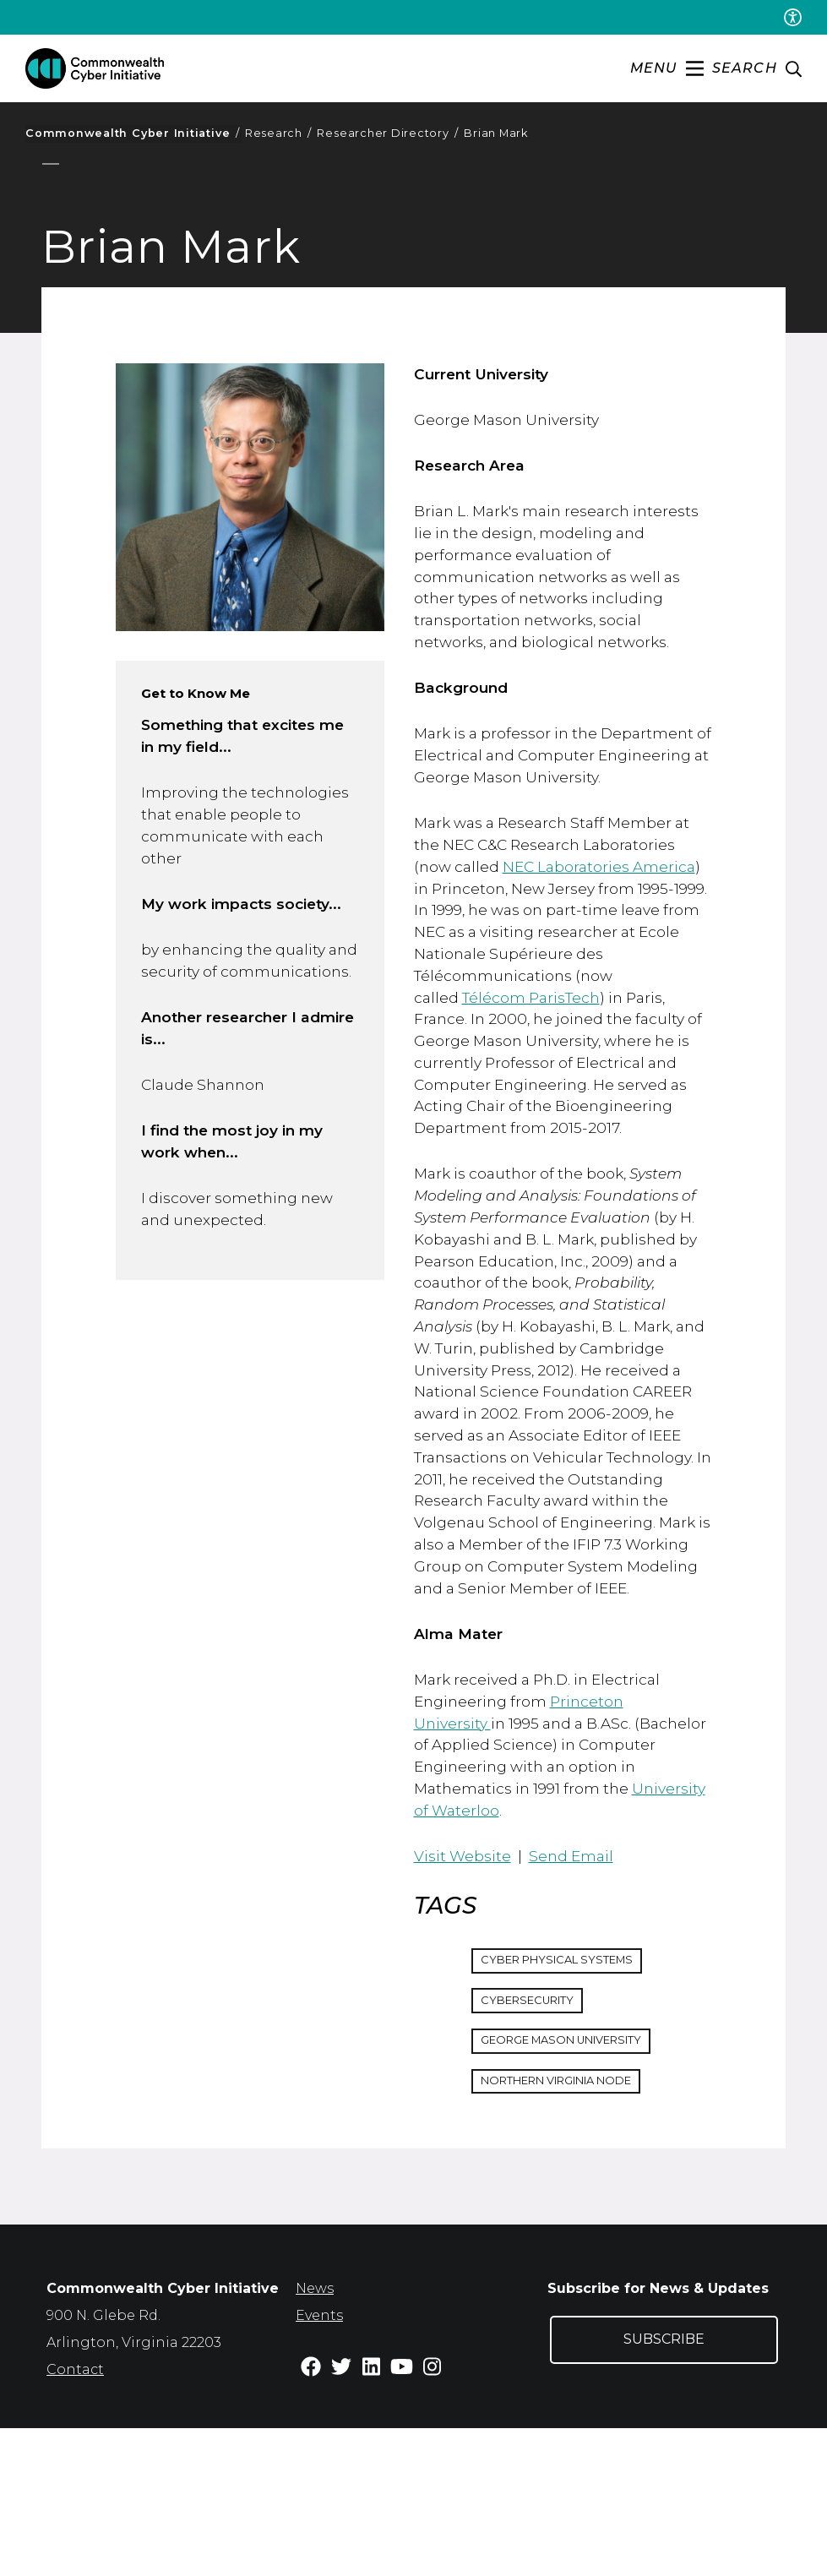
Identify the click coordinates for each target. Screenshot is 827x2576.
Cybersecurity (534, 2144)
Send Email (578, 1994)
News (315, 2436)
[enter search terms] (757, 69)
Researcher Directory (388, 133)
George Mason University (572, 2185)
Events (319, 2463)
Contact (75, 2517)
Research (278, 133)
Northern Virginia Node (570, 2227)
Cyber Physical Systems (567, 2103)
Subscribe (664, 2487)
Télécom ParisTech (579, 1049)
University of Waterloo (528, 1945)
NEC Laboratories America (606, 912)
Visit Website (463, 1994)
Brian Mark (496, 133)
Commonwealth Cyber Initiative (132, 133)
